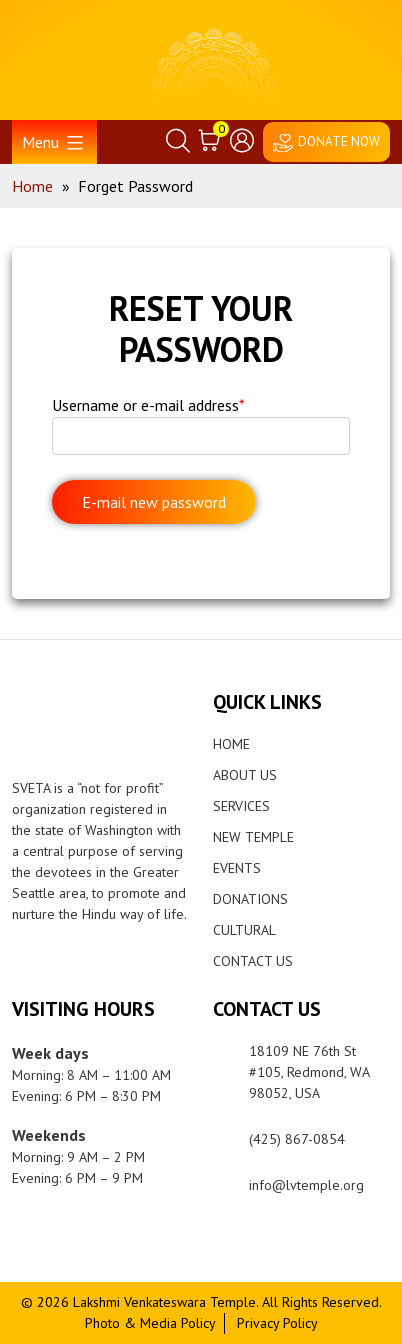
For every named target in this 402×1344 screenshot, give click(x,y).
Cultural (244, 930)
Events (237, 868)
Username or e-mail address (148, 405)
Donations (250, 899)
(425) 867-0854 (297, 1139)
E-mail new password (154, 502)
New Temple (253, 837)
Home (231, 744)
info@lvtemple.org (306, 1185)
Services (241, 806)
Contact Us (253, 961)
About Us (245, 775)
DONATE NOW (339, 141)
